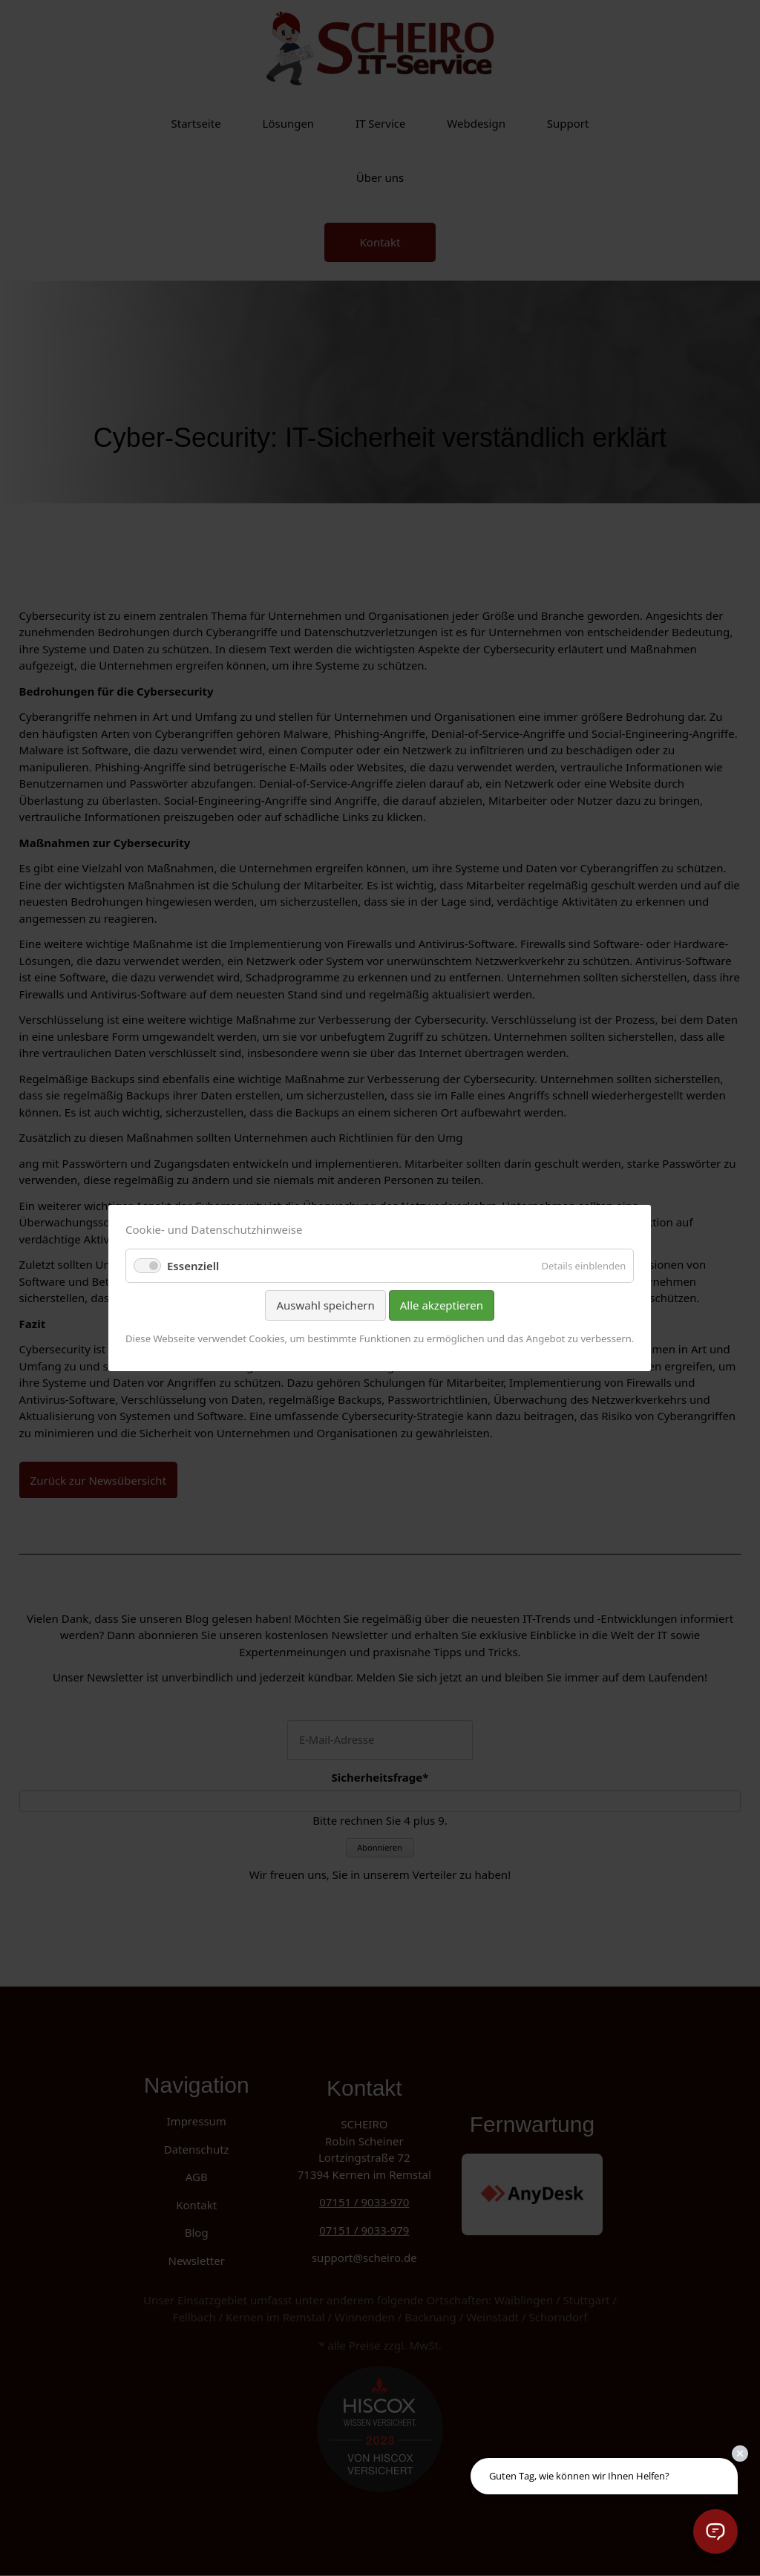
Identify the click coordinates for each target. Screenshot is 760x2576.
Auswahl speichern (326, 1305)
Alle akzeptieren (441, 1305)
